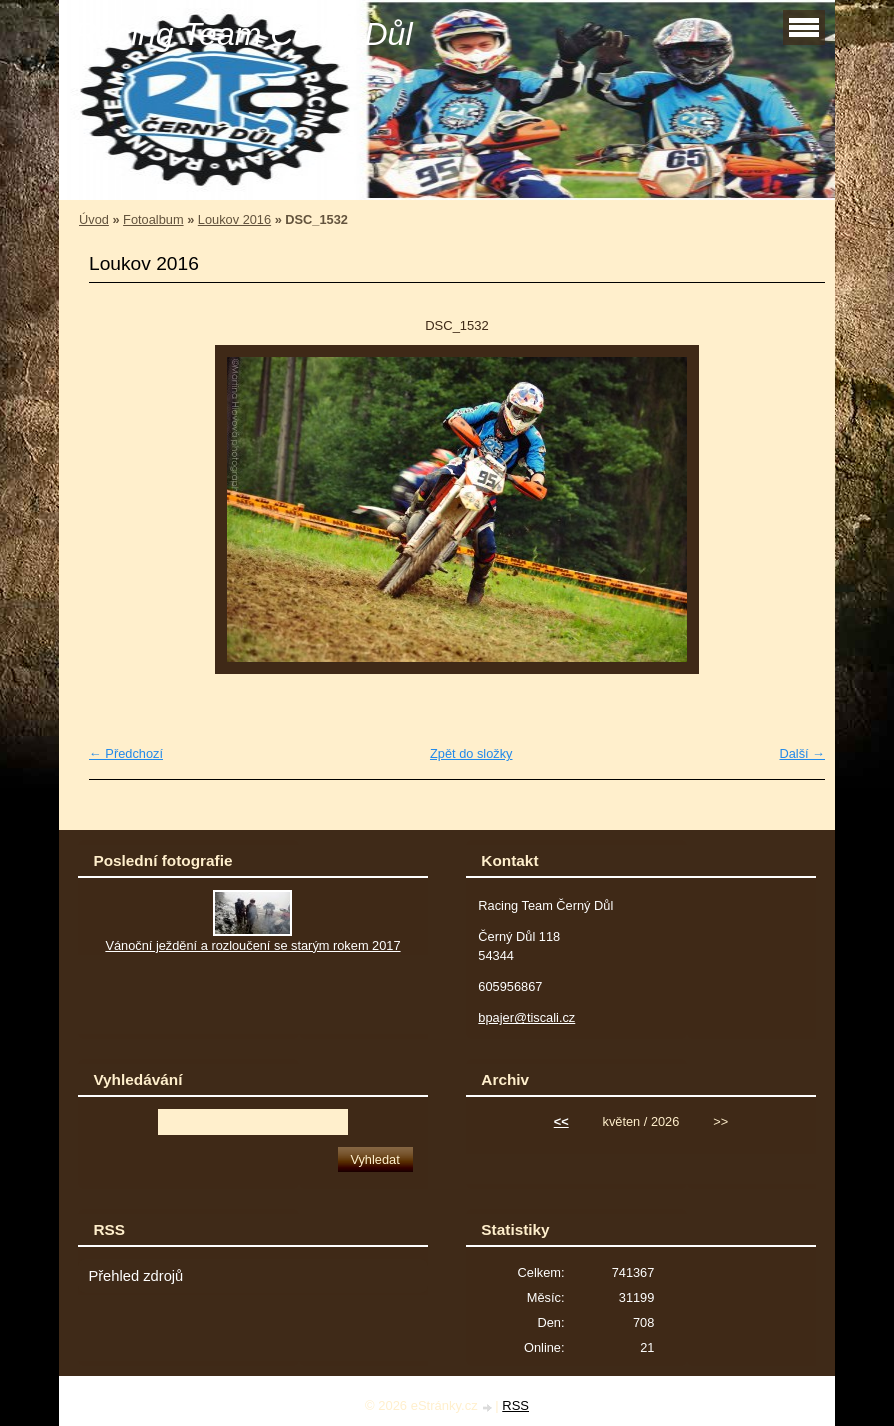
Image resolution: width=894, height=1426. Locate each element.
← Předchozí (126, 753)
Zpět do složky (471, 753)
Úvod (94, 219)
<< (561, 1121)
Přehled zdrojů (135, 1276)
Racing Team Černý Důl (243, 34)
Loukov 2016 (234, 219)
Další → (802, 753)
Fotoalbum (153, 219)
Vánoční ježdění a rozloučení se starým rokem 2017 (252, 945)
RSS (515, 1405)
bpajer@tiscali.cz (526, 1017)
